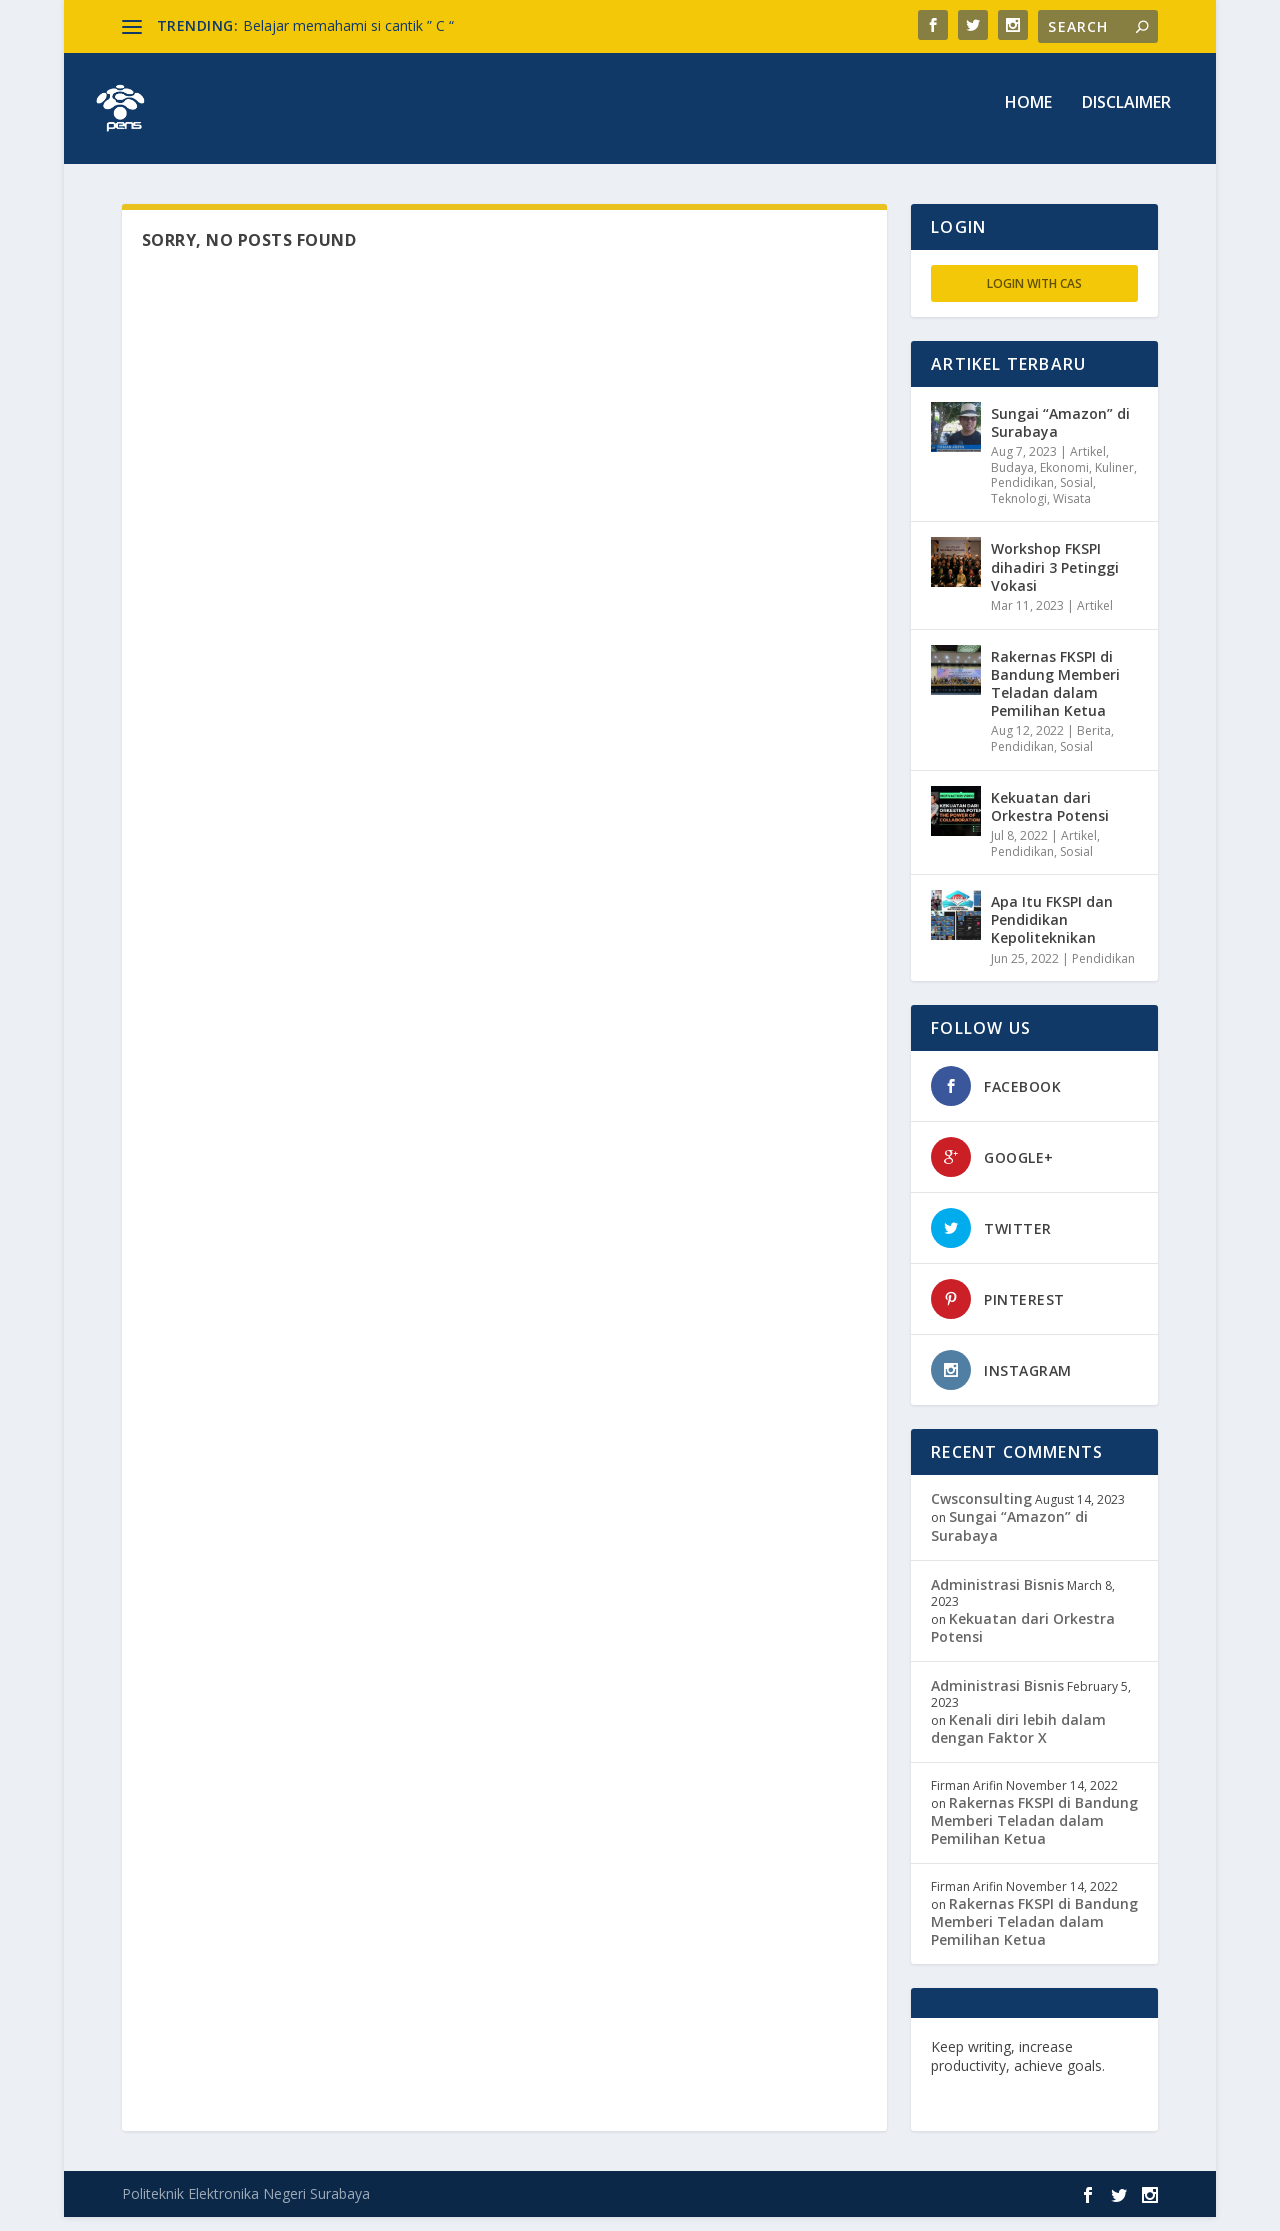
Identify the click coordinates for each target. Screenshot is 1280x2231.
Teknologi (1019, 511)
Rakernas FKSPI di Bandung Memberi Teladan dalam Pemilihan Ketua (1055, 697)
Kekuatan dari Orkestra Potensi (1050, 819)
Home (1028, 116)
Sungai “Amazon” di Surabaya (1060, 435)
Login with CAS (1034, 296)
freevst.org (1097, 2096)
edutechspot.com (992, 2096)
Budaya (1012, 480)
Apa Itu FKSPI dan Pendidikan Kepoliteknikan (1052, 932)
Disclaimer (1126, 116)
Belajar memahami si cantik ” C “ (348, 25)
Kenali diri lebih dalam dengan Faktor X (1018, 1741)
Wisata (1072, 511)
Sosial (1076, 496)
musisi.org (1021, 2114)
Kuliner (1114, 480)
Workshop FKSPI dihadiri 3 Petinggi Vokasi (1055, 580)
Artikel (1088, 464)
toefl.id (956, 2114)
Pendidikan (1022, 496)
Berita (1094, 744)
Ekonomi (1064, 480)
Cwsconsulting (981, 1512)
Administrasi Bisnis (997, 1597)
